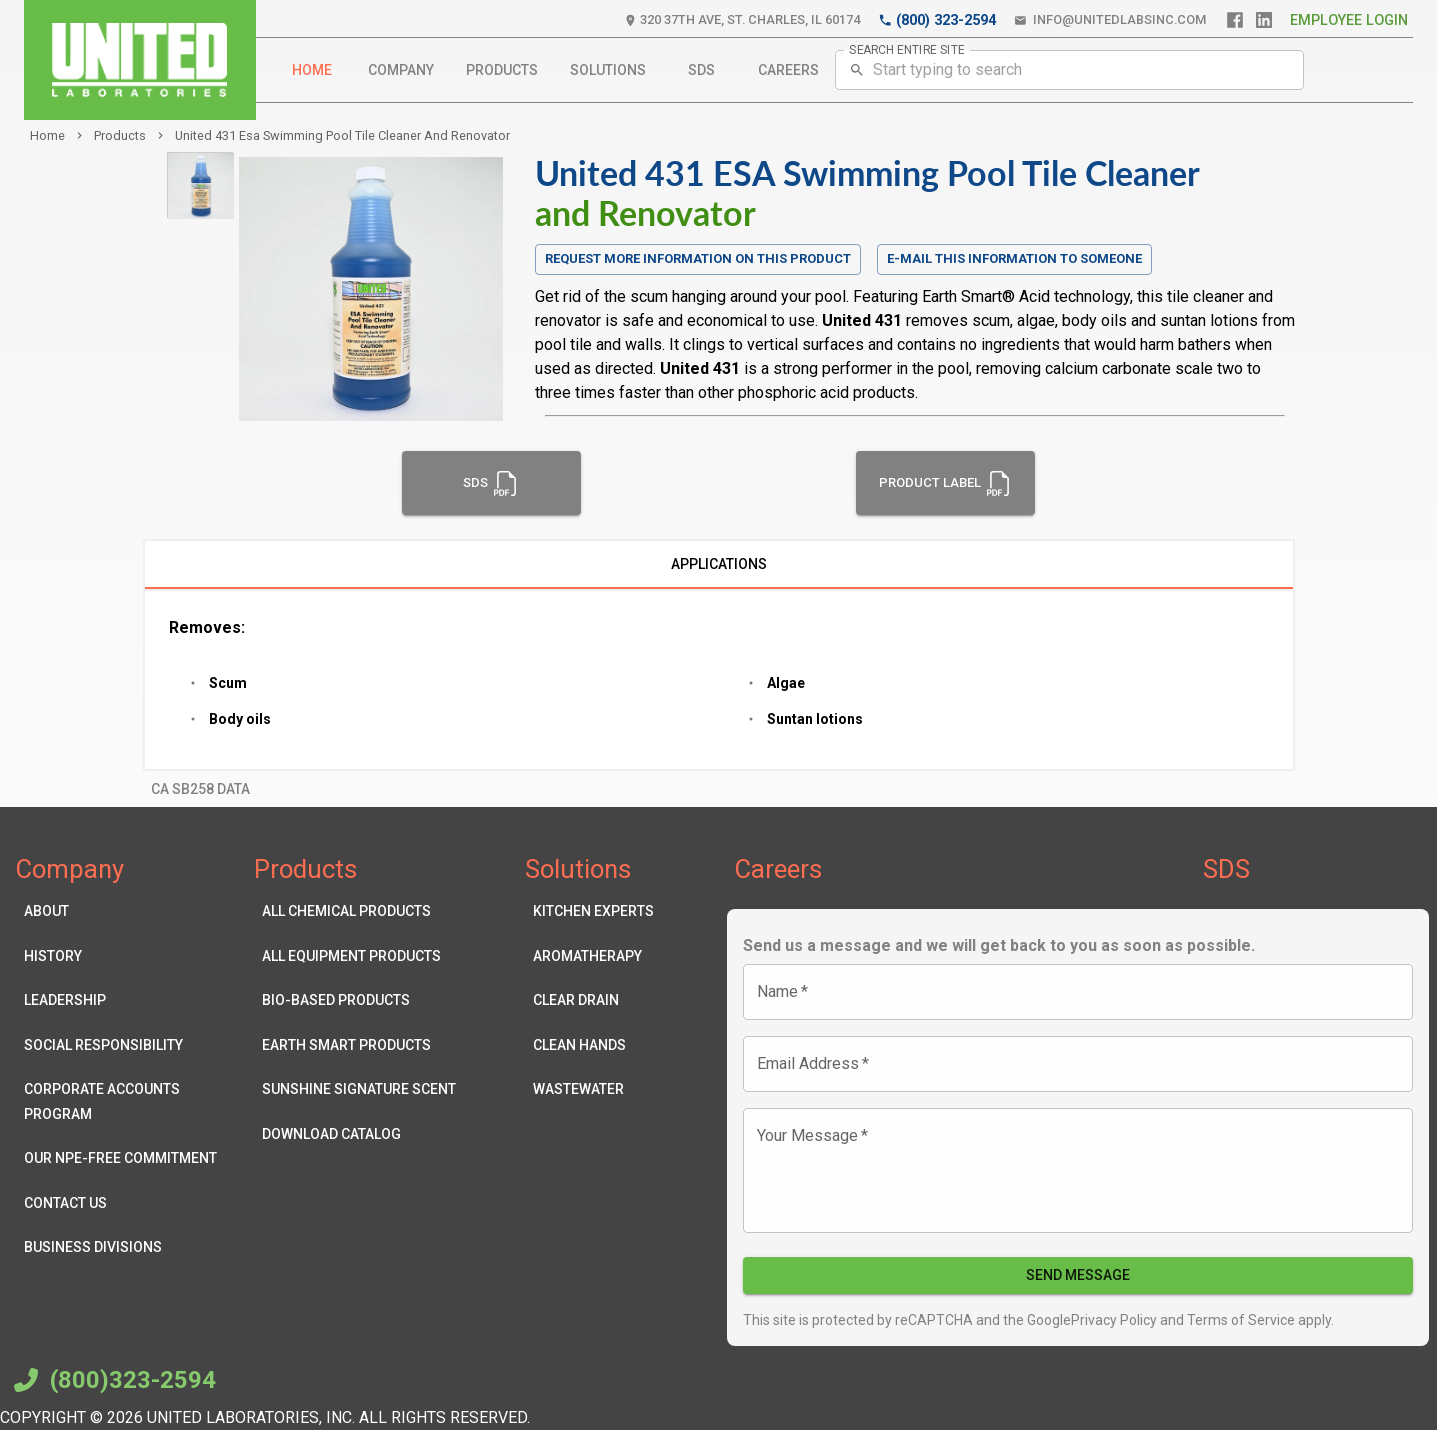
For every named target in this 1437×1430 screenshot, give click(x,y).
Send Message (1078, 1275)
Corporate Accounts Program (125, 1101)
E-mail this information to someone (1014, 258)
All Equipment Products (359, 956)
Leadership (125, 1000)
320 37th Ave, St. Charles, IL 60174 (742, 20)
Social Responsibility (125, 1045)
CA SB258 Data (200, 789)
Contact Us (125, 1203)
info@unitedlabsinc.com (1110, 20)
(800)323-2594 (112, 1380)
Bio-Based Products (359, 1000)
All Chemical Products (359, 911)
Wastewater (593, 1089)
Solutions (608, 70)
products (120, 135)
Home (312, 70)
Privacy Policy (1114, 1320)
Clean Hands (593, 1045)
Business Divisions (125, 1247)
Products (502, 70)
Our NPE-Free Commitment (125, 1158)
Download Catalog (359, 1134)
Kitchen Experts (593, 911)
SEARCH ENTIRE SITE (907, 49)
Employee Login (1349, 20)
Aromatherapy (593, 956)
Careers (788, 70)
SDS (702, 70)
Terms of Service (1239, 1320)
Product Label (945, 483)
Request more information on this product (698, 259)
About (125, 911)
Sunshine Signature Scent (359, 1089)
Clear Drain (593, 1000)
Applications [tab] (719, 565)
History (125, 956)
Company (401, 70)
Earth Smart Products (359, 1045)
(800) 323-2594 (937, 20)
